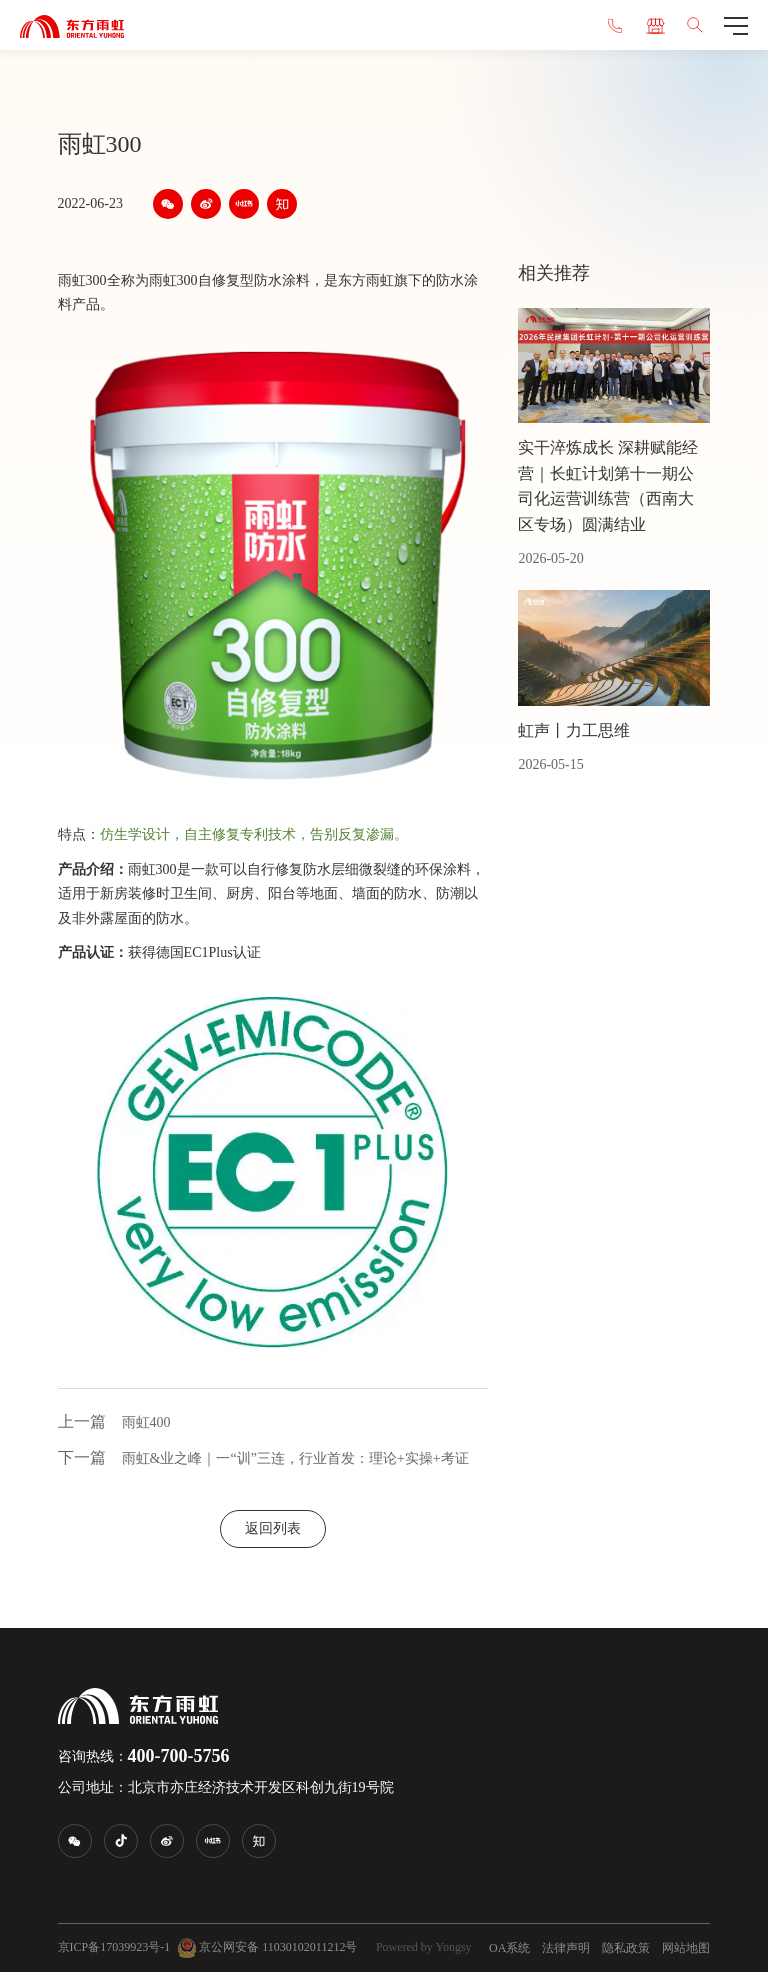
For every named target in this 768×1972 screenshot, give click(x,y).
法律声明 (566, 1948)
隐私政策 (626, 1948)
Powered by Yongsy (424, 1947)
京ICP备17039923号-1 (114, 1947)
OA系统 (509, 1948)
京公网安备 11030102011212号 (267, 1948)
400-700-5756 (179, 1756)
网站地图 (686, 1948)
